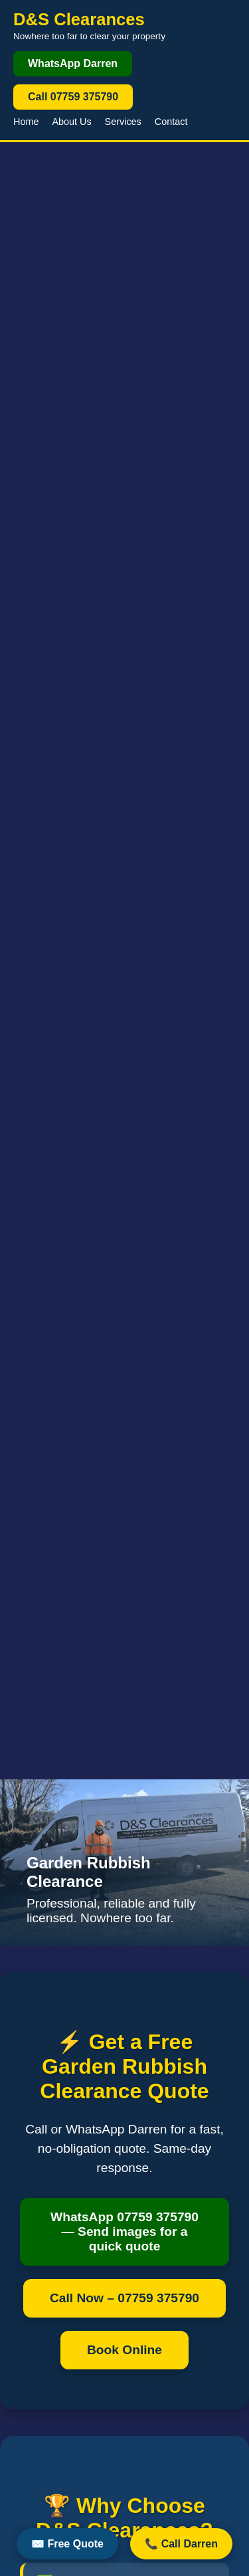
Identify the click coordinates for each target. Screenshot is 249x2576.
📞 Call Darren (181, 2543)
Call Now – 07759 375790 (124, 2298)
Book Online (124, 2350)
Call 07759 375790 (73, 96)
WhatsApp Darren (73, 63)
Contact (171, 121)
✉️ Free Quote (67, 2543)
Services (123, 121)
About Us (71, 121)
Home (26, 121)
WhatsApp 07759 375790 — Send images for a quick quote (124, 2231)
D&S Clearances (79, 19)
